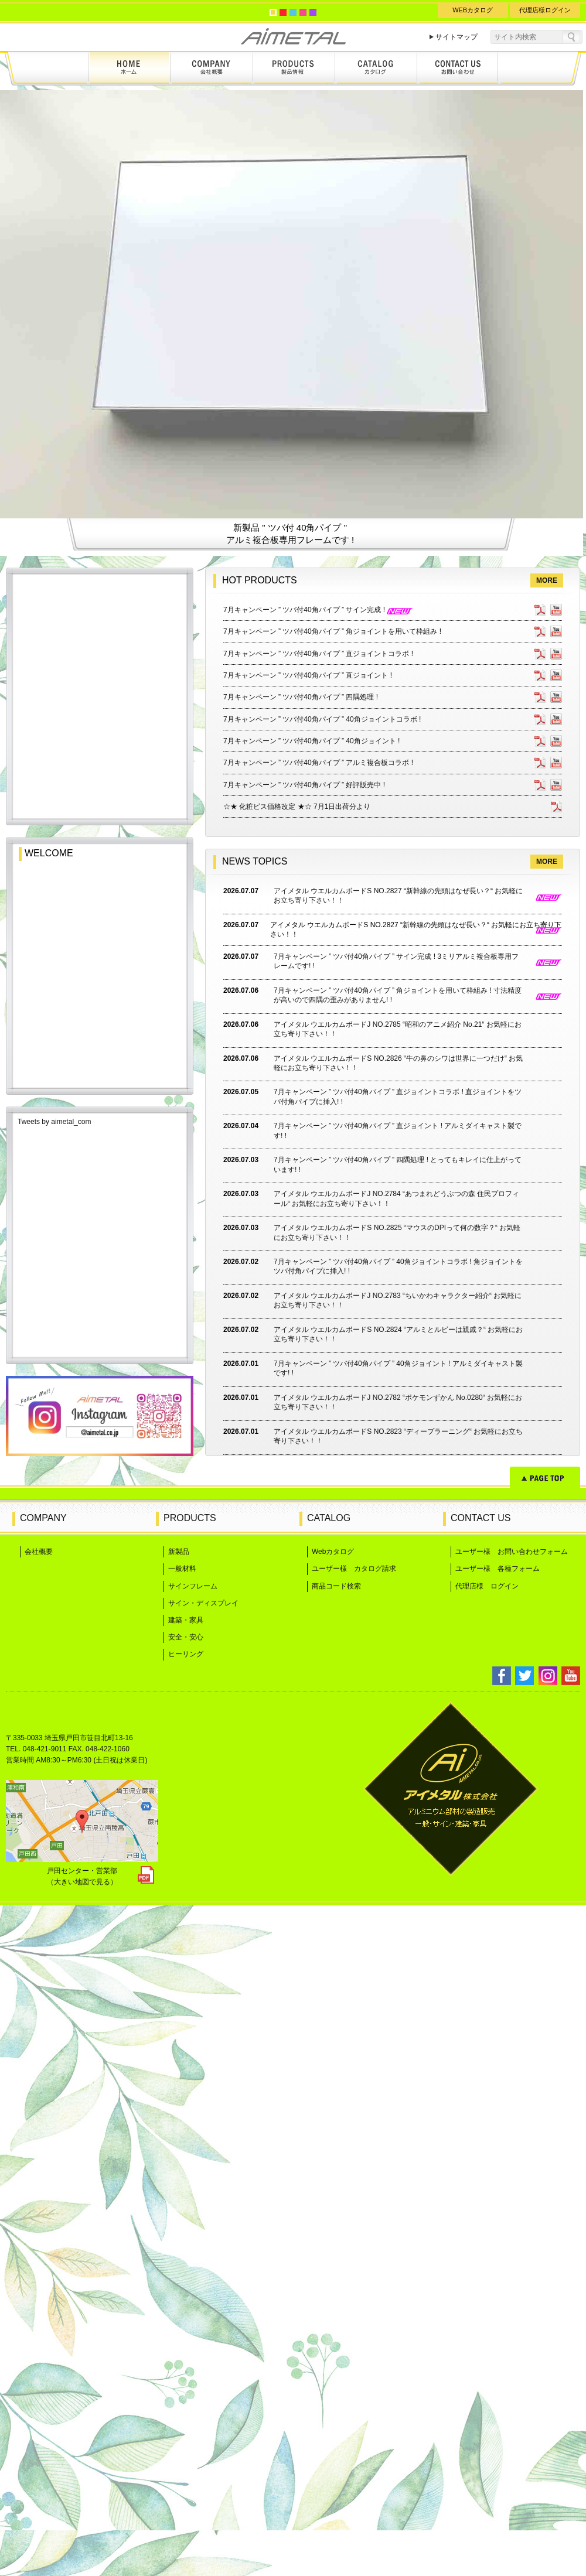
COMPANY (43, 2189)
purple (312, 12)
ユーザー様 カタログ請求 (354, 2239)
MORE (546, 1251)
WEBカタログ (472, 9)
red (283, 12)
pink (302, 12)
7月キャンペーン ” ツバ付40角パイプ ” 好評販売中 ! (304, 1455)
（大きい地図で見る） (82, 2552)
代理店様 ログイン (487, 2257)
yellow (273, 12)
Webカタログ (333, 2222)
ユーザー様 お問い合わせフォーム (511, 2222)
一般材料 (182, 2239)
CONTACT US (481, 2189)
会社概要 (39, 2222)
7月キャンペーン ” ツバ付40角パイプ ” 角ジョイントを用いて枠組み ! (332, 1302)
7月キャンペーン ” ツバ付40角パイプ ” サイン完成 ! (318, 1280)
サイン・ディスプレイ (203, 2274)
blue (293, 12)
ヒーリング (185, 2325)
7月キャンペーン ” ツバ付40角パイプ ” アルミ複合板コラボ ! (318, 1433)
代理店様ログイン (545, 9)
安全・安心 (185, 2308)
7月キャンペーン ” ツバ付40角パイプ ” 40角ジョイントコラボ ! (322, 1390)
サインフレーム (192, 2257)
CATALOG (328, 2189)
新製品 (178, 2222)
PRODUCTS (189, 2189)
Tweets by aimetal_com (54, 1792)
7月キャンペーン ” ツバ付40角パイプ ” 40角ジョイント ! (311, 1411)
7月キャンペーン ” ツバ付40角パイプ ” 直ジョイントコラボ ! (318, 1324)
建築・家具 (185, 2291)
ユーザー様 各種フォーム (497, 2239)
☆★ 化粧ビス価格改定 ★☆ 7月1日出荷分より (296, 1477)
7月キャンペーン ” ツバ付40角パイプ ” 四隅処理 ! (300, 1368)
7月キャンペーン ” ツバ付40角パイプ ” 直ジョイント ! (307, 1346)
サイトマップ (456, 37)
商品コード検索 (336, 2257)
